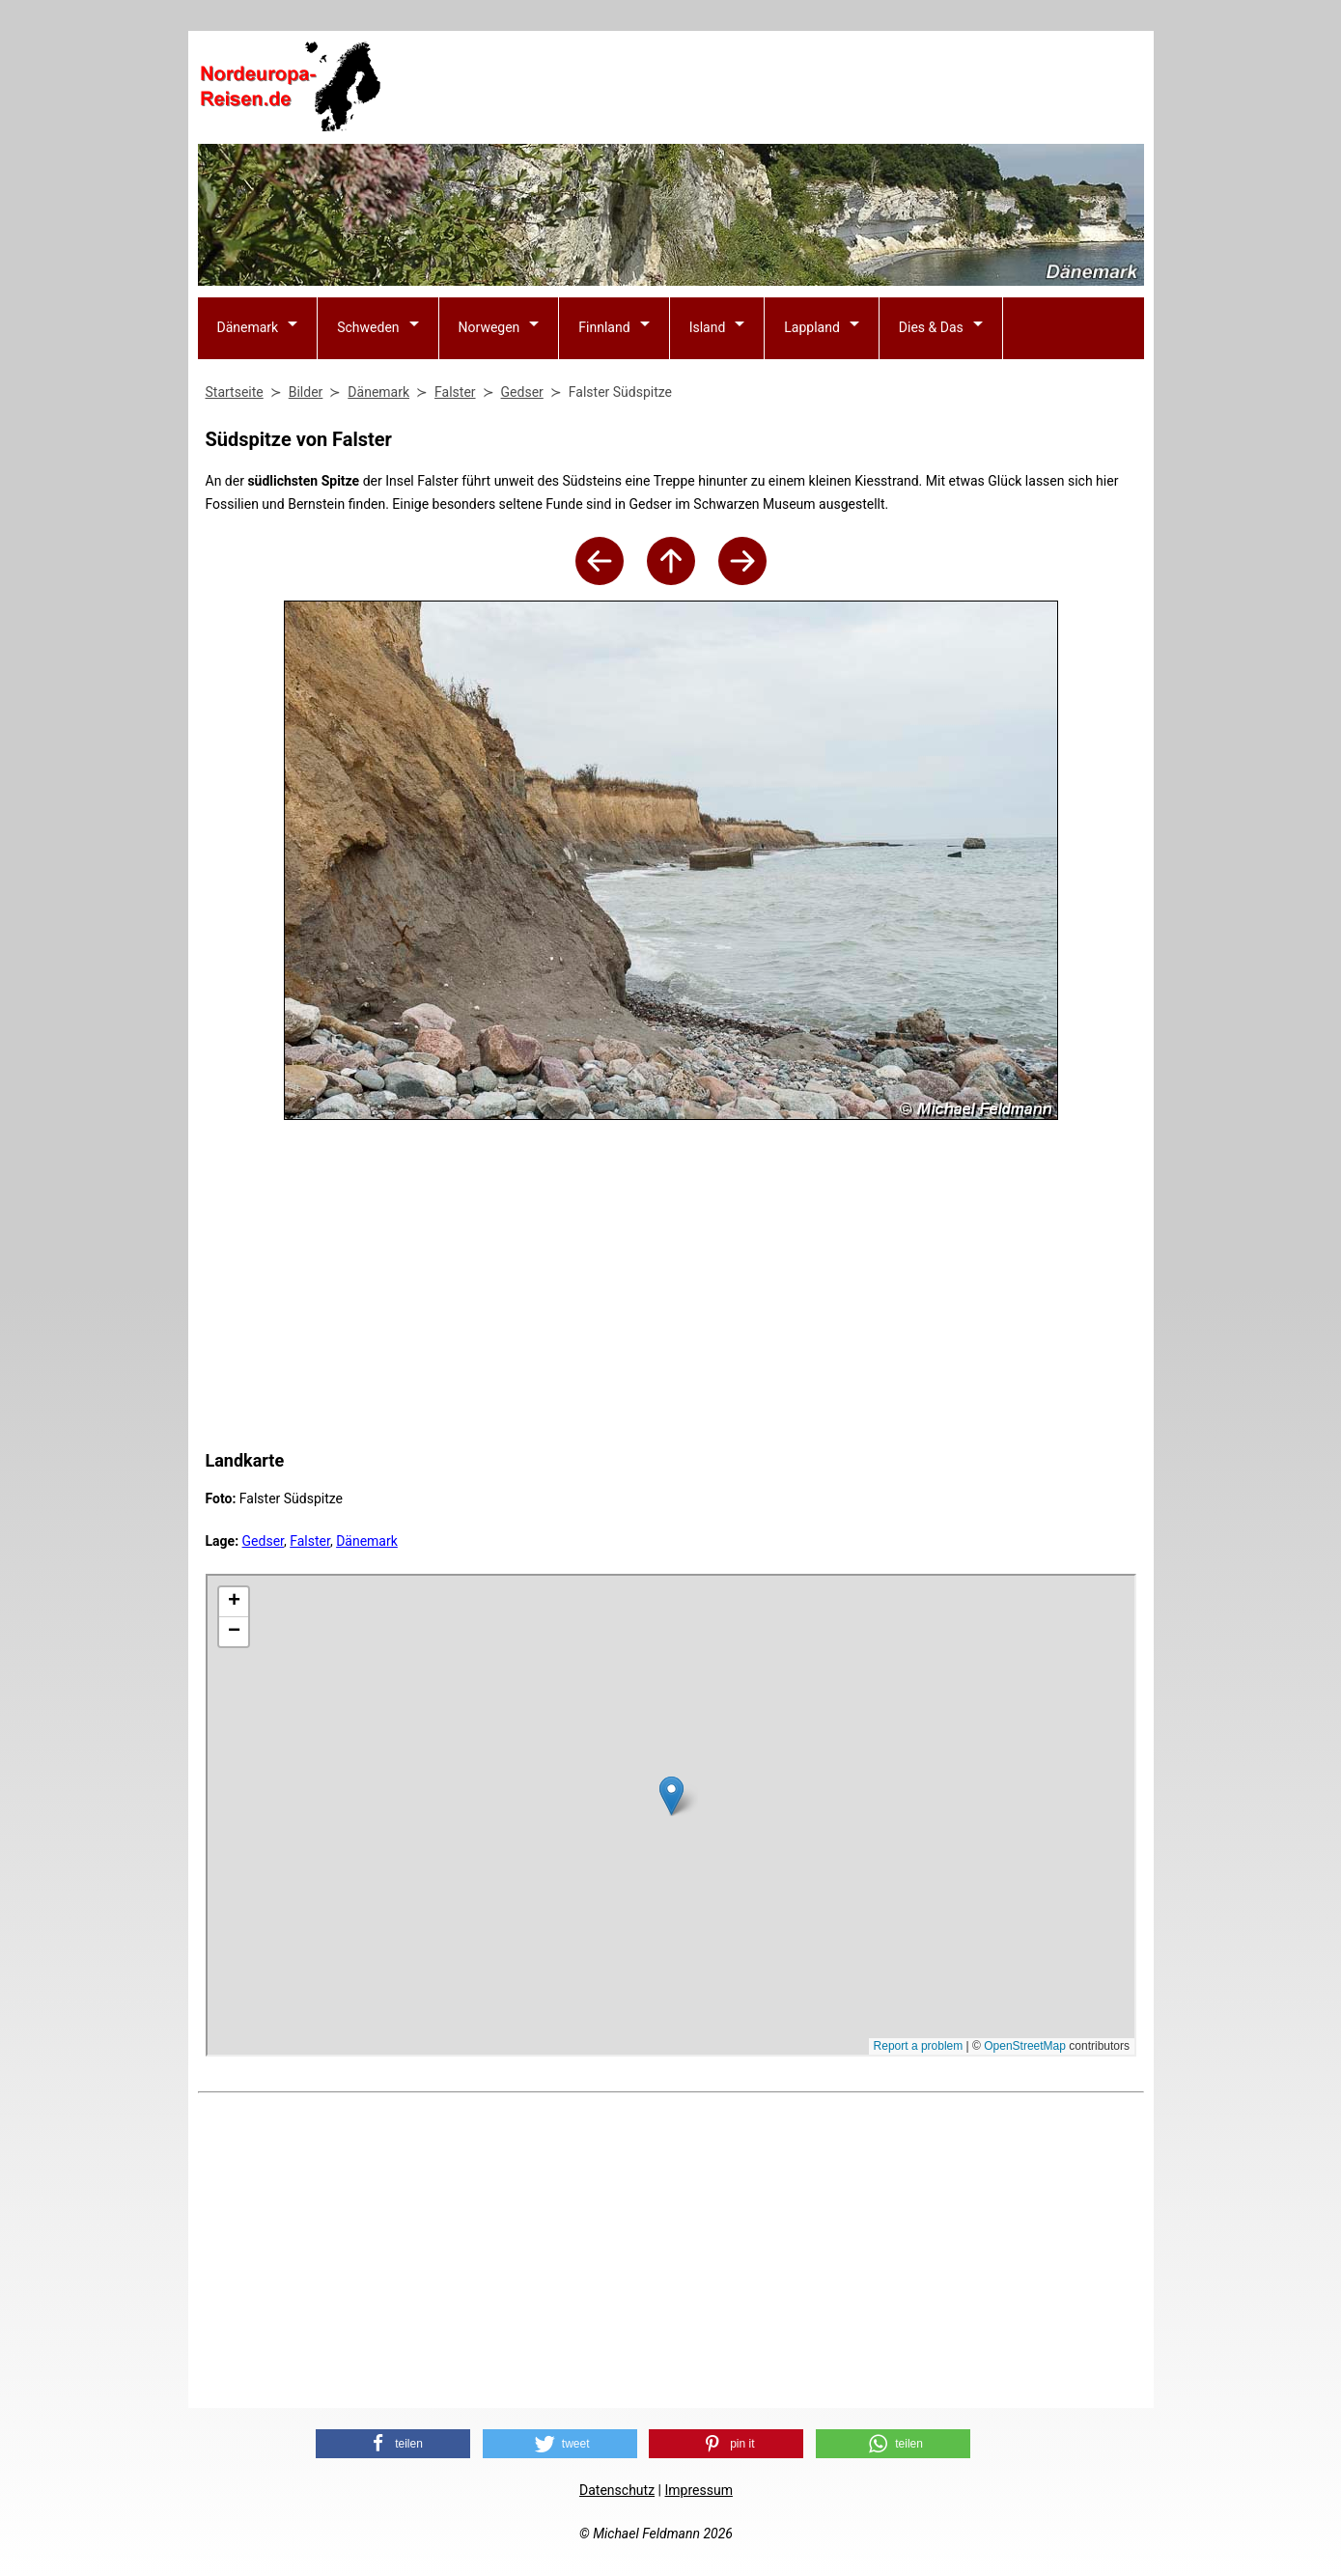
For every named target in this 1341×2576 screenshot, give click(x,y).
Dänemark (248, 327)
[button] (393, 2443)
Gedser (263, 1541)
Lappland (812, 327)
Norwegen (489, 327)
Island (707, 327)
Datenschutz (617, 2490)
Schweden (368, 327)
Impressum (698, 2490)
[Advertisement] (792, 87)
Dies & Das (931, 327)
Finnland (603, 327)
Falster (310, 1541)
